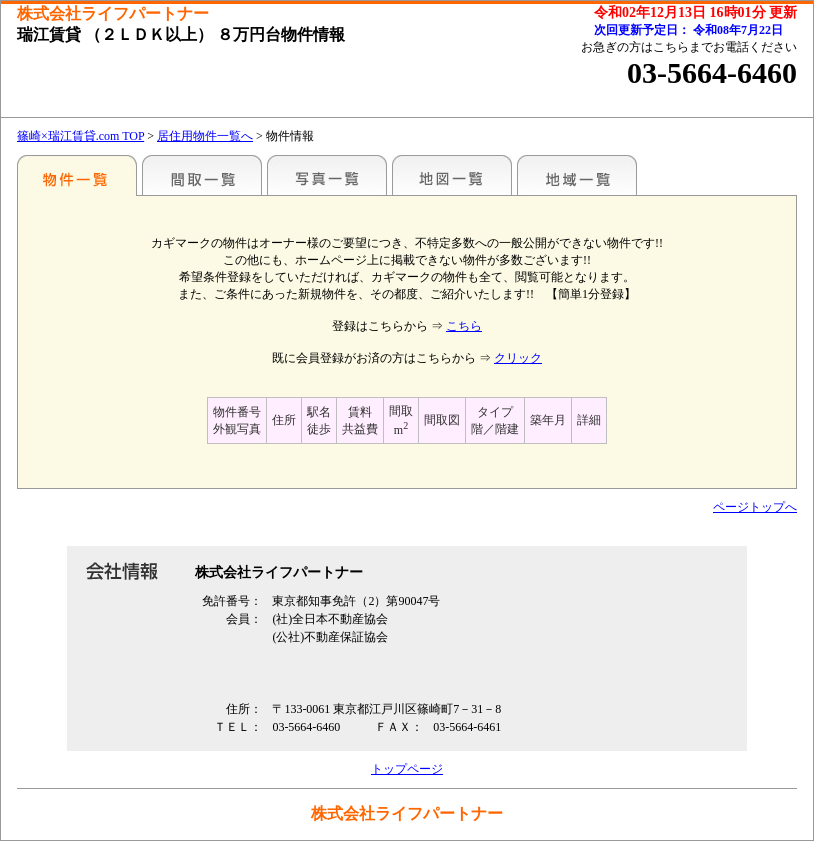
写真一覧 (327, 175)
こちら (464, 326)
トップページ (407, 769)
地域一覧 (577, 175)
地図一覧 (452, 175)
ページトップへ (755, 507)
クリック (518, 358)
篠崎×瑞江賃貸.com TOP (80, 136)
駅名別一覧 (77, 175)
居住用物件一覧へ (205, 136)
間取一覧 (202, 175)
